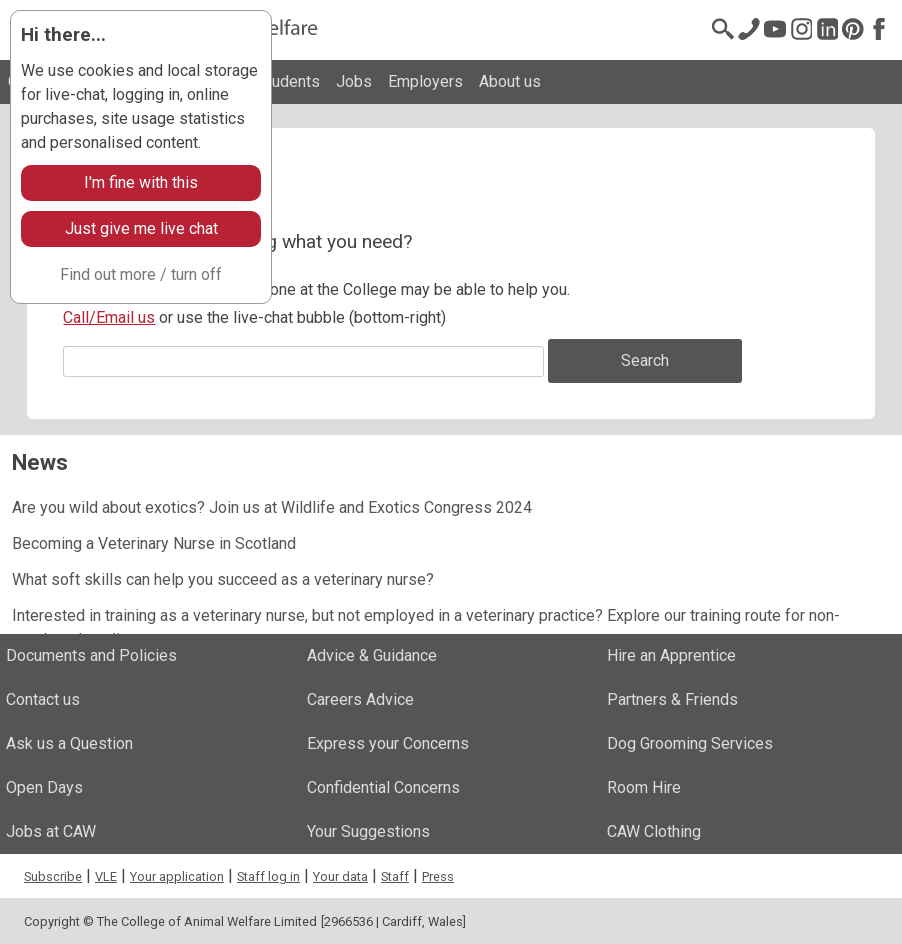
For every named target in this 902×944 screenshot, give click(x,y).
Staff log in (268, 876)
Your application (177, 876)
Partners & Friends (672, 699)
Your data (340, 876)
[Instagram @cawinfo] (801, 29)
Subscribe (53, 876)
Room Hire (644, 787)
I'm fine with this (141, 182)
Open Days (44, 787)
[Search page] (723, 29)
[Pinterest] (853, 29)
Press (438, 876)
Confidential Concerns (383, 787)
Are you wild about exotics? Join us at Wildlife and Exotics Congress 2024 (272, 507)
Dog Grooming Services (690, 743)
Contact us (43, 699)
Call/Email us (109, 317)
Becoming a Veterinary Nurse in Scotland (154, 543)
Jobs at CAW (51, 831)
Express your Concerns (388, 743)
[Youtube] (775, 29)
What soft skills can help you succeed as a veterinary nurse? (223, 579)
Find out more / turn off (141, 274)
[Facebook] (879, 29)
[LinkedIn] (827, 29)
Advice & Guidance (372, 655)
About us (510, 81)
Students (288, 81)
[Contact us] (749, 29)
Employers (425, 81)
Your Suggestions (368, 831)
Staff (395, 876)
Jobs (354, 81)
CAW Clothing (654, 831)
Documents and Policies (91, 655)
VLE (106, 876)
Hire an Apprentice (671, 655)
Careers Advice (360, 699)
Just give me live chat (141, 228)
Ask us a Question (69, 743)
